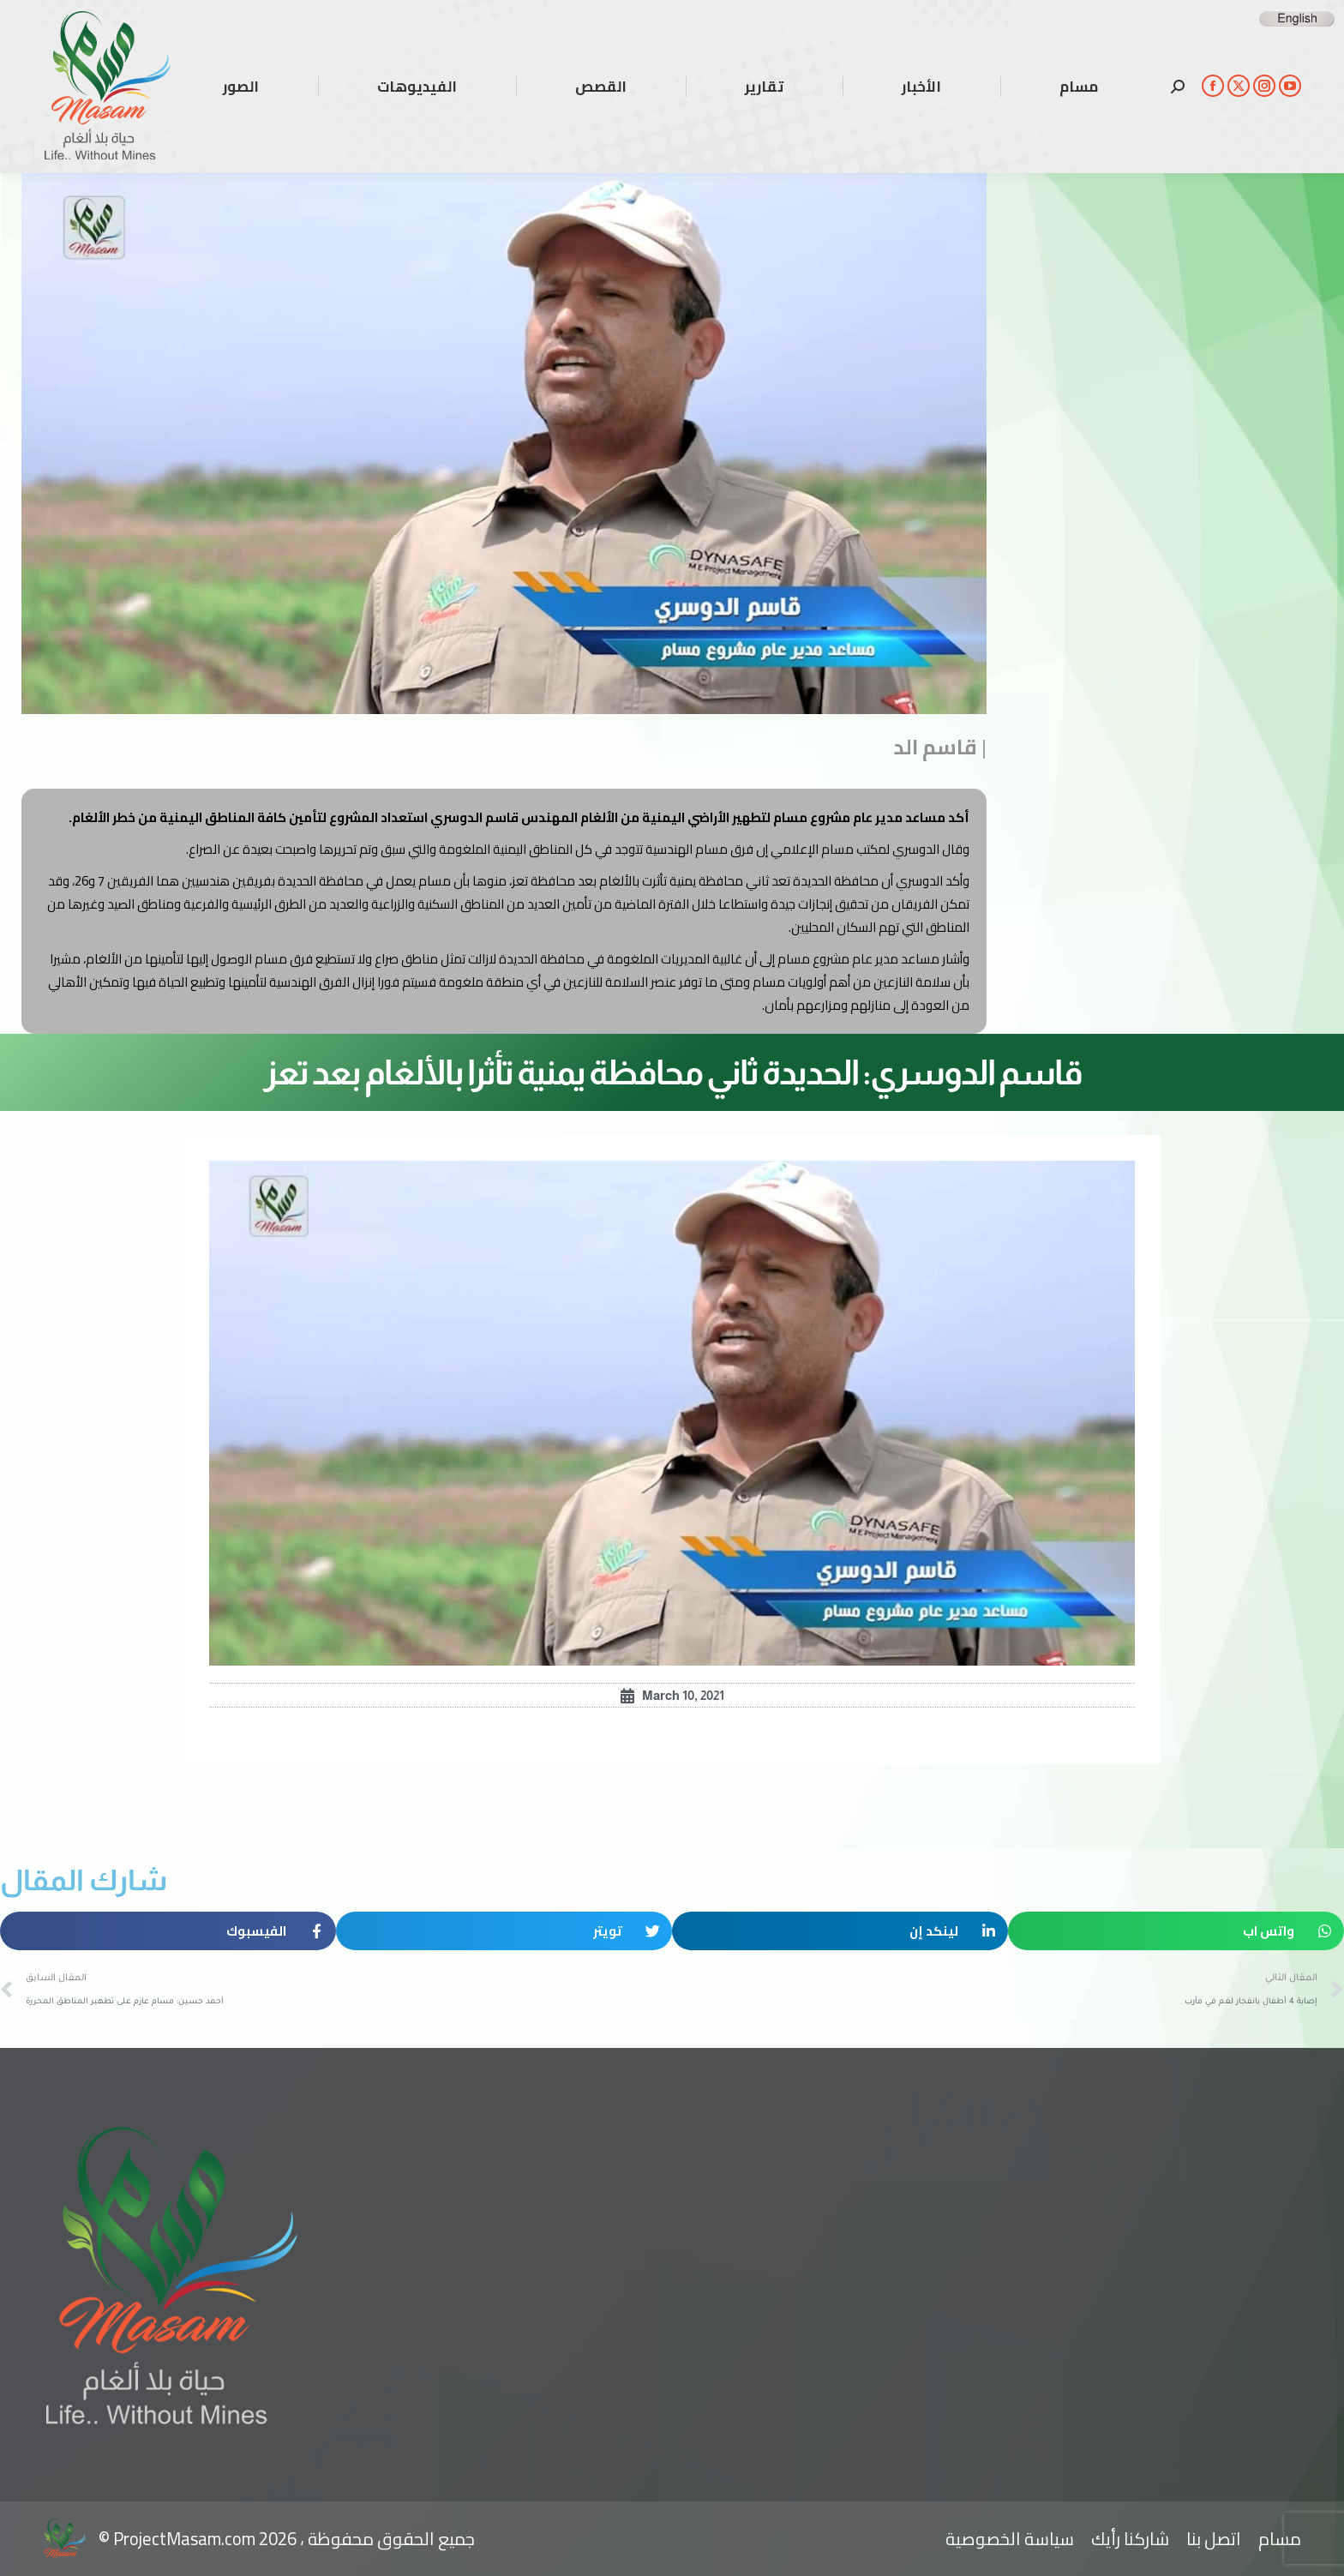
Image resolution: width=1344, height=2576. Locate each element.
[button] (1176, 1931)
